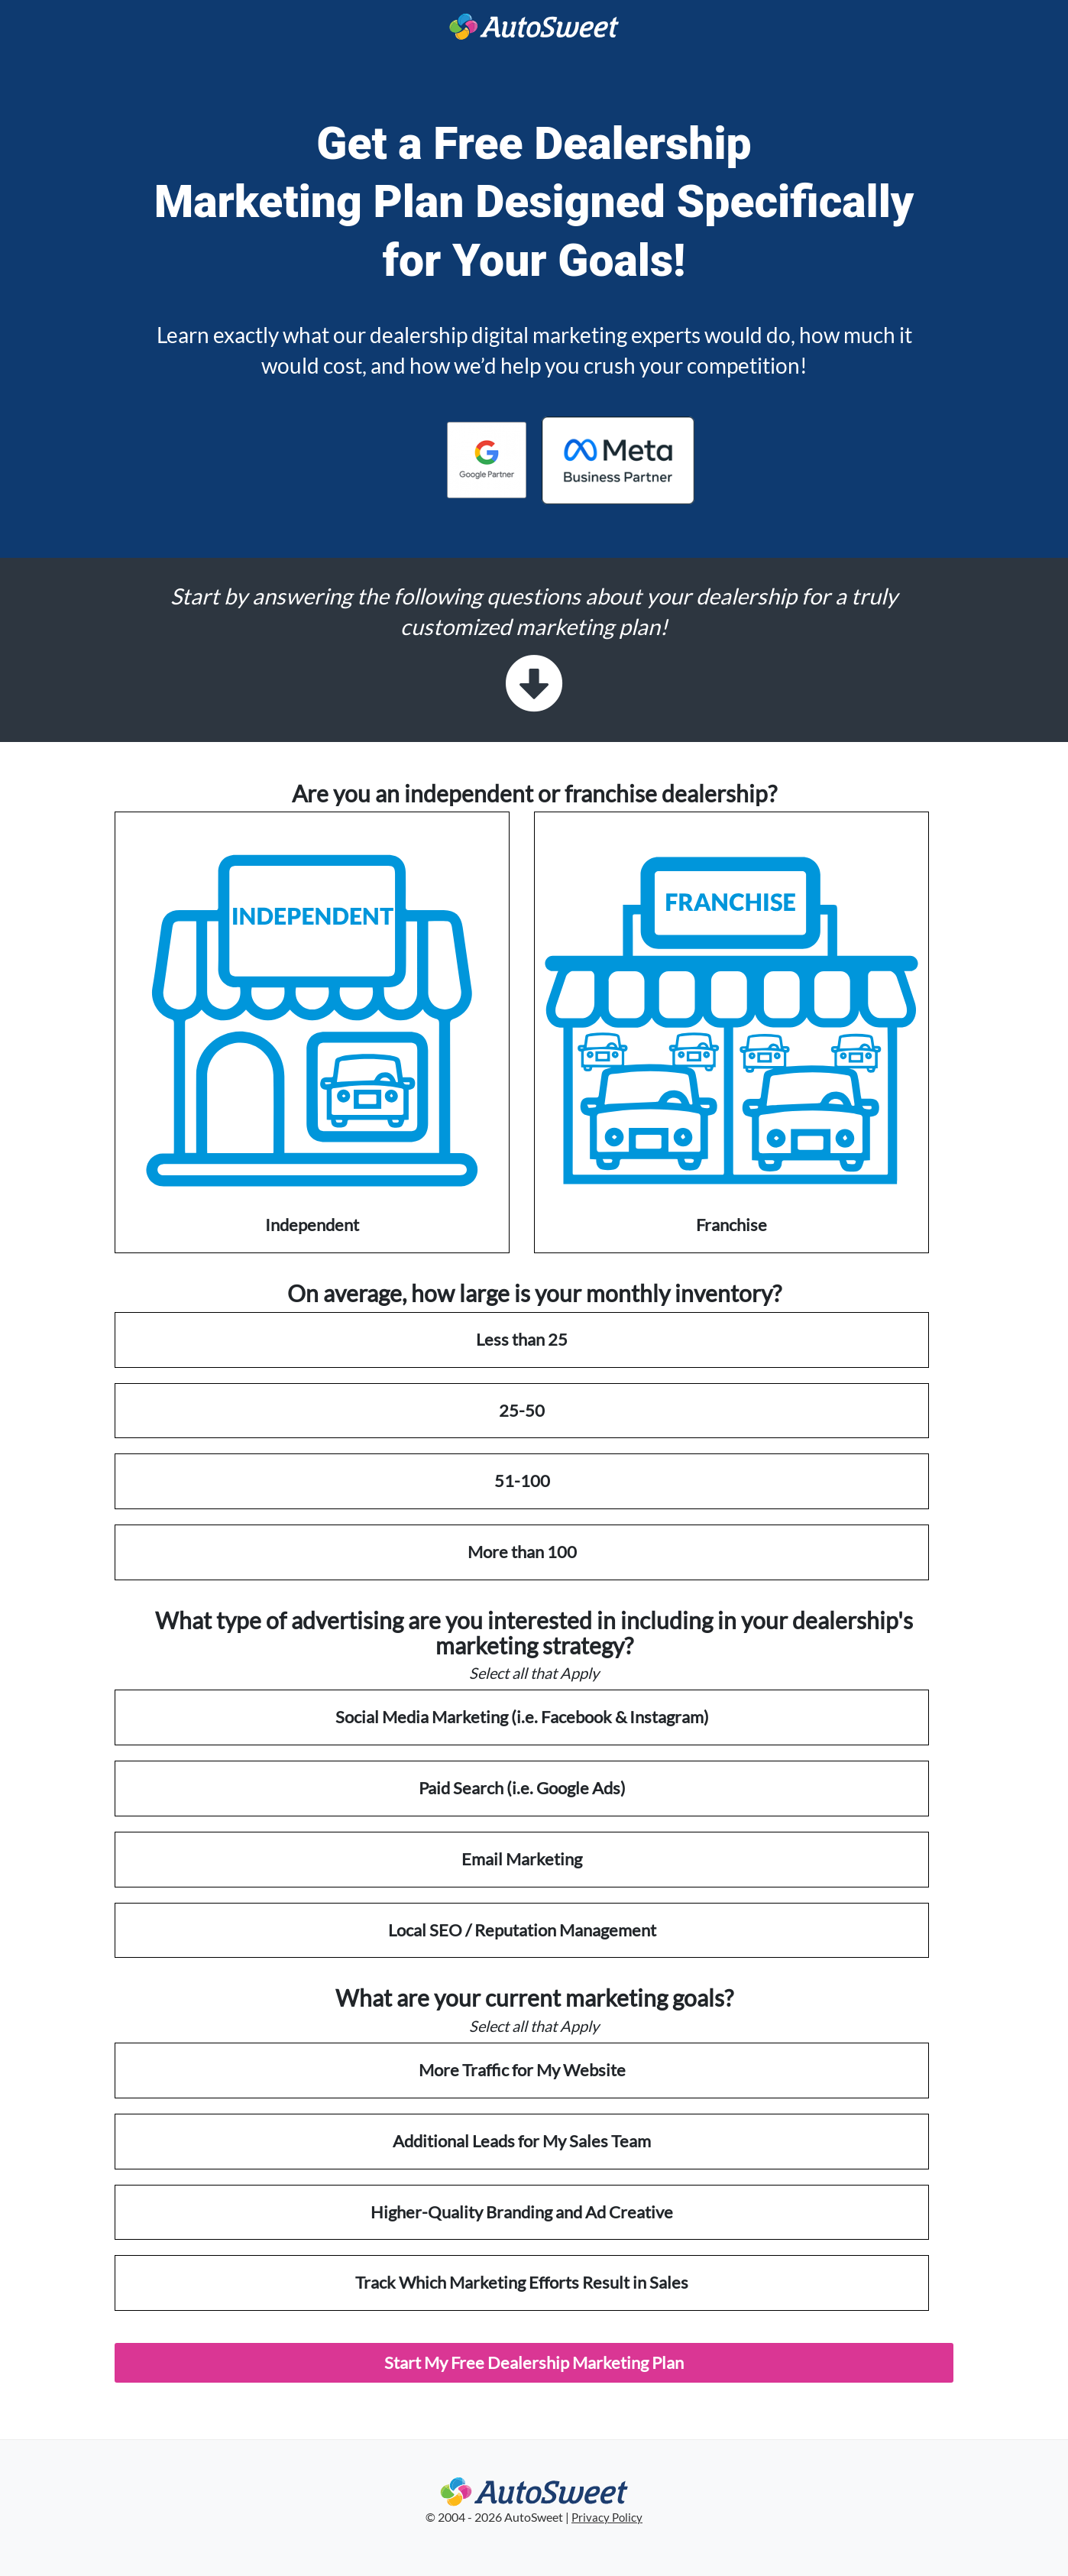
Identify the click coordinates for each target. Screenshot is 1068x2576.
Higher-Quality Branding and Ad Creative (522, 2212)
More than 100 (522, 1551)
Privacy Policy (606, 2517)
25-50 (522, 1410)
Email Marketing (521, 1859)
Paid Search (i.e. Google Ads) (522, 1787)
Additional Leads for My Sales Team (522, 2140)
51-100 (522, 1480)
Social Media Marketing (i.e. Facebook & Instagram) (522, 1716)
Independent (312, 1031)
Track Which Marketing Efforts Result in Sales (521, 2282)
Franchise (731, 1031)
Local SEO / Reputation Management (522, 1930)
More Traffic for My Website (522, 2069)
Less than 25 (522, 1339)
